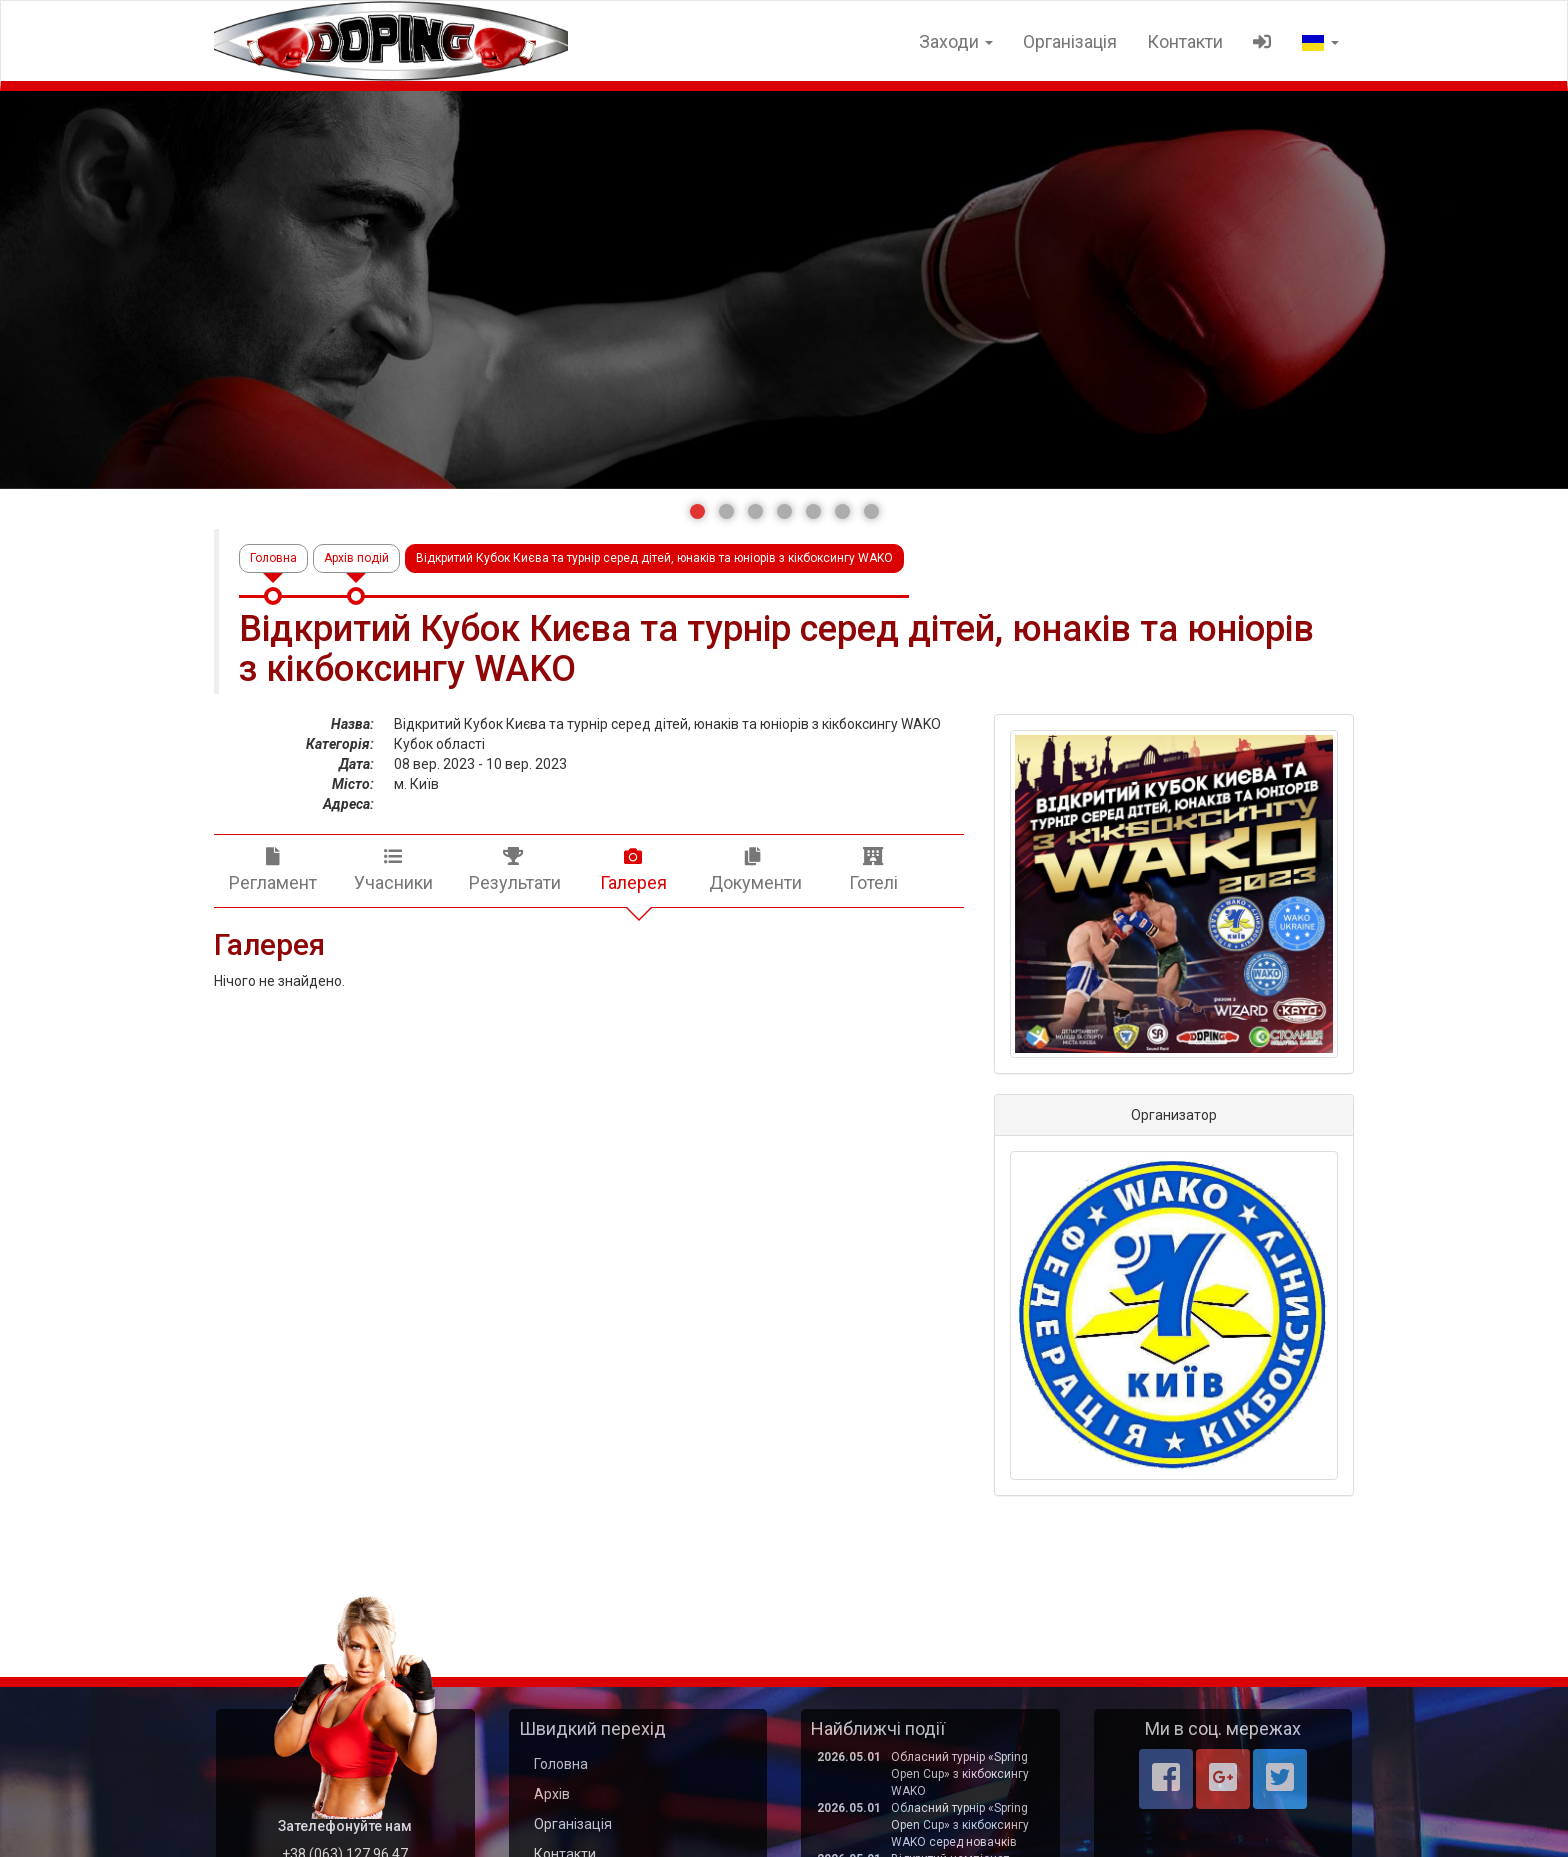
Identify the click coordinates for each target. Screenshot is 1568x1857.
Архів (552, 1794)
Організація (1070, 41)
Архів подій (356, 558)
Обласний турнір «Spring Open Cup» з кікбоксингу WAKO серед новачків (960, 1825)
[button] (697, 511)
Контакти (1185, 41)
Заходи (956, 41)
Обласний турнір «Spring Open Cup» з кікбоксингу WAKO (960, 1774)
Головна (273, 558)
